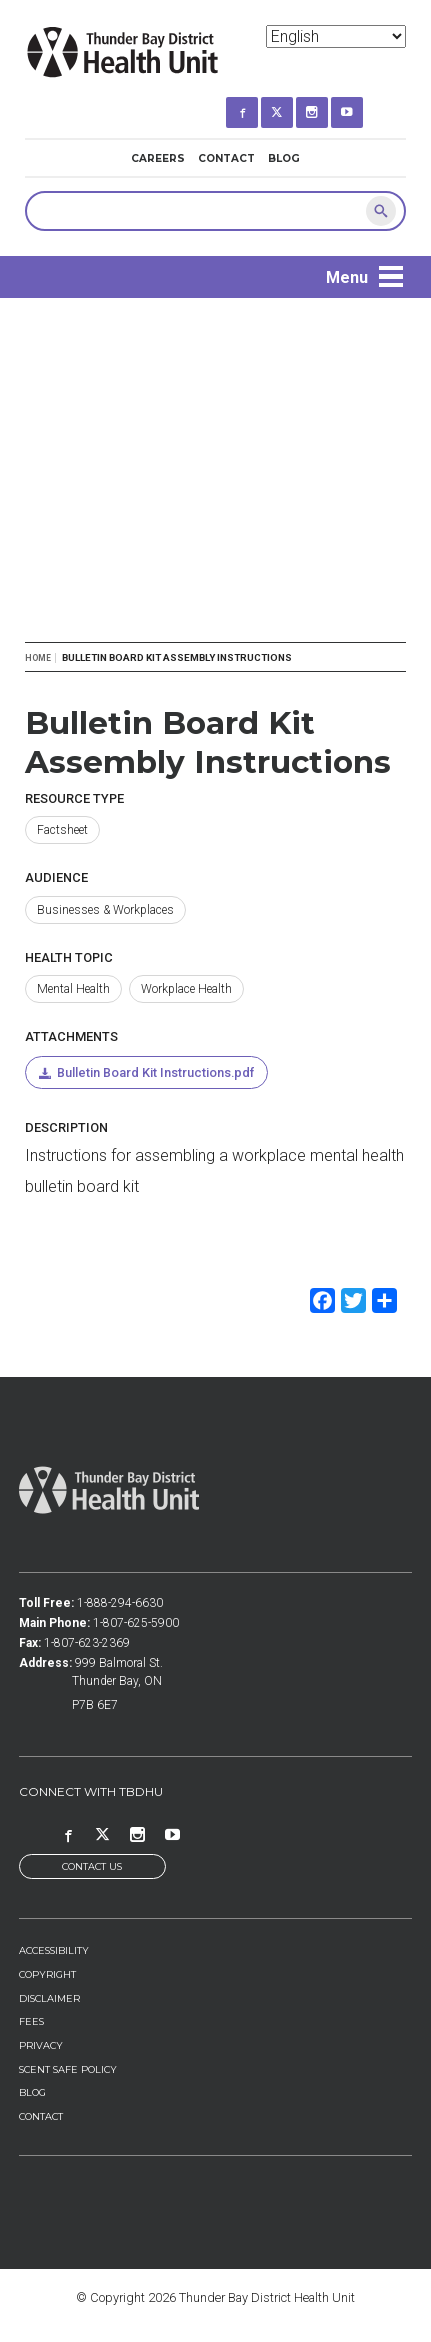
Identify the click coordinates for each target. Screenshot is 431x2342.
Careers (158, 158)
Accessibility (54, 1950)
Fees (31, 2021)
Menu (347, 277)
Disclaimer (49, 1998)
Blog (284, 158)
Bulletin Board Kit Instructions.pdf (155, 1072)
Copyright (47, 1974)
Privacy (41, 2045)
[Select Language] (336, 36)
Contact (226, 158)
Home (38, 658)
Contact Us (92, 1866)
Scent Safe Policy (68, 2069)
